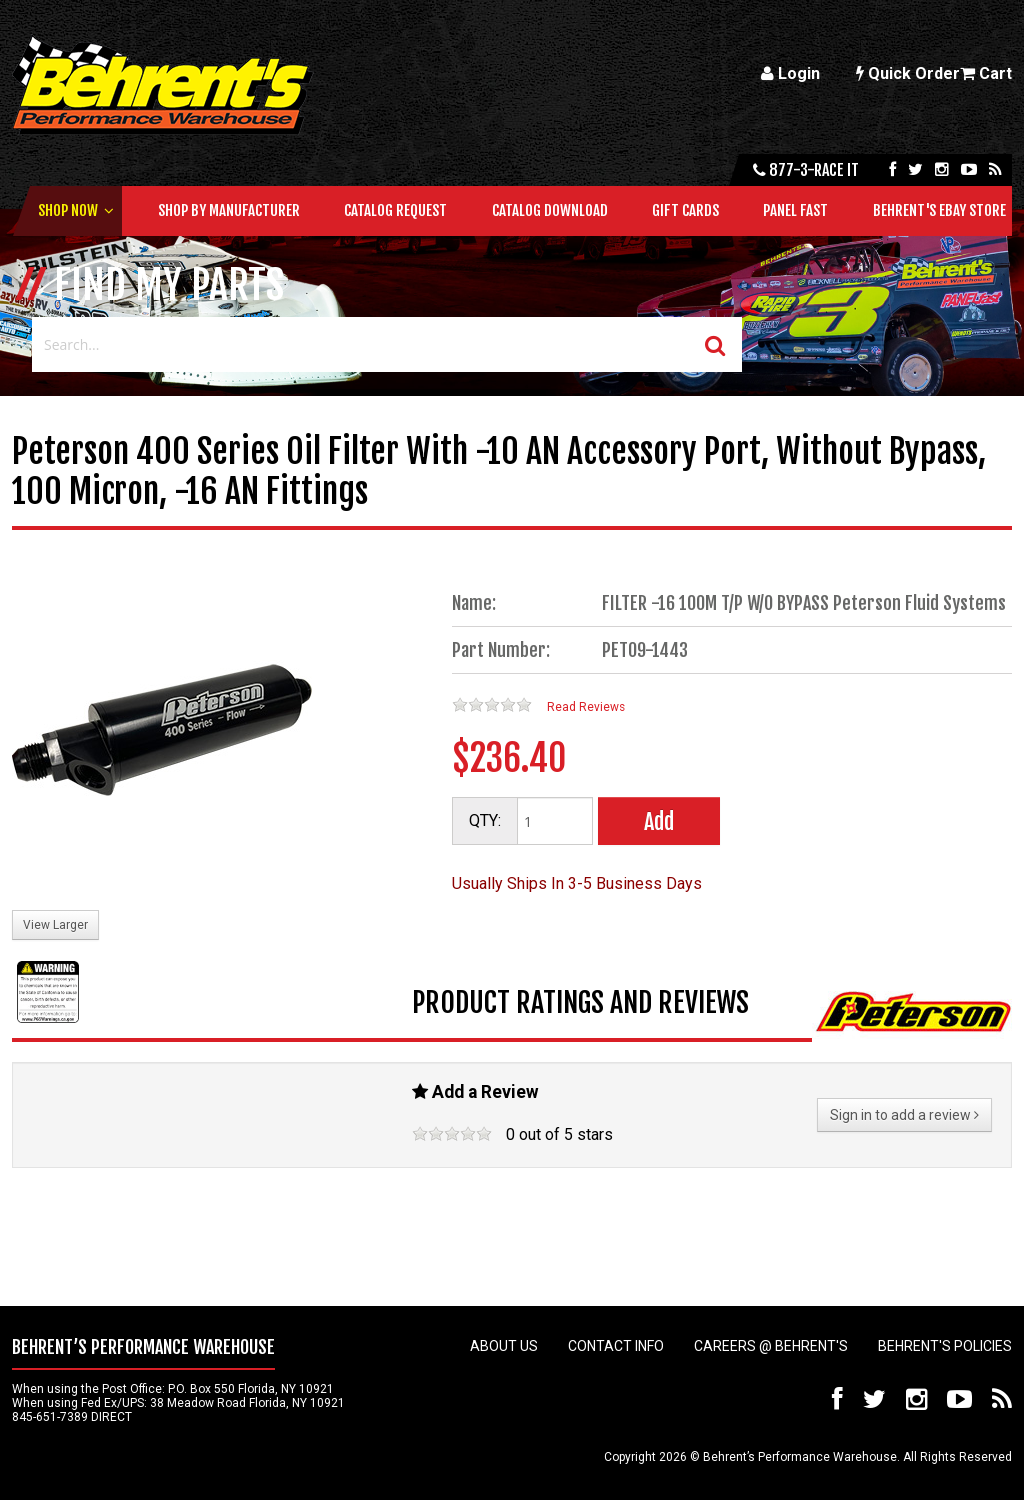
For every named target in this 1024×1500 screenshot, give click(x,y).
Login (790, 73)
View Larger (55, 925)
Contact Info (616, 1346)
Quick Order (908, 73)
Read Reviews (586, 707)
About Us (504, 1346)
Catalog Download (550, 210)
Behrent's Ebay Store (939, 210)
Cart (986, 73)
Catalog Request (395, 210)
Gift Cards (685, 210)
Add (659, 821)
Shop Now (68, 210)
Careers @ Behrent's (771, 1346)
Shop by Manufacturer (229, 210)
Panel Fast (795, 210)
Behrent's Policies (945, 1346)
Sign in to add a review (904, 1115)
